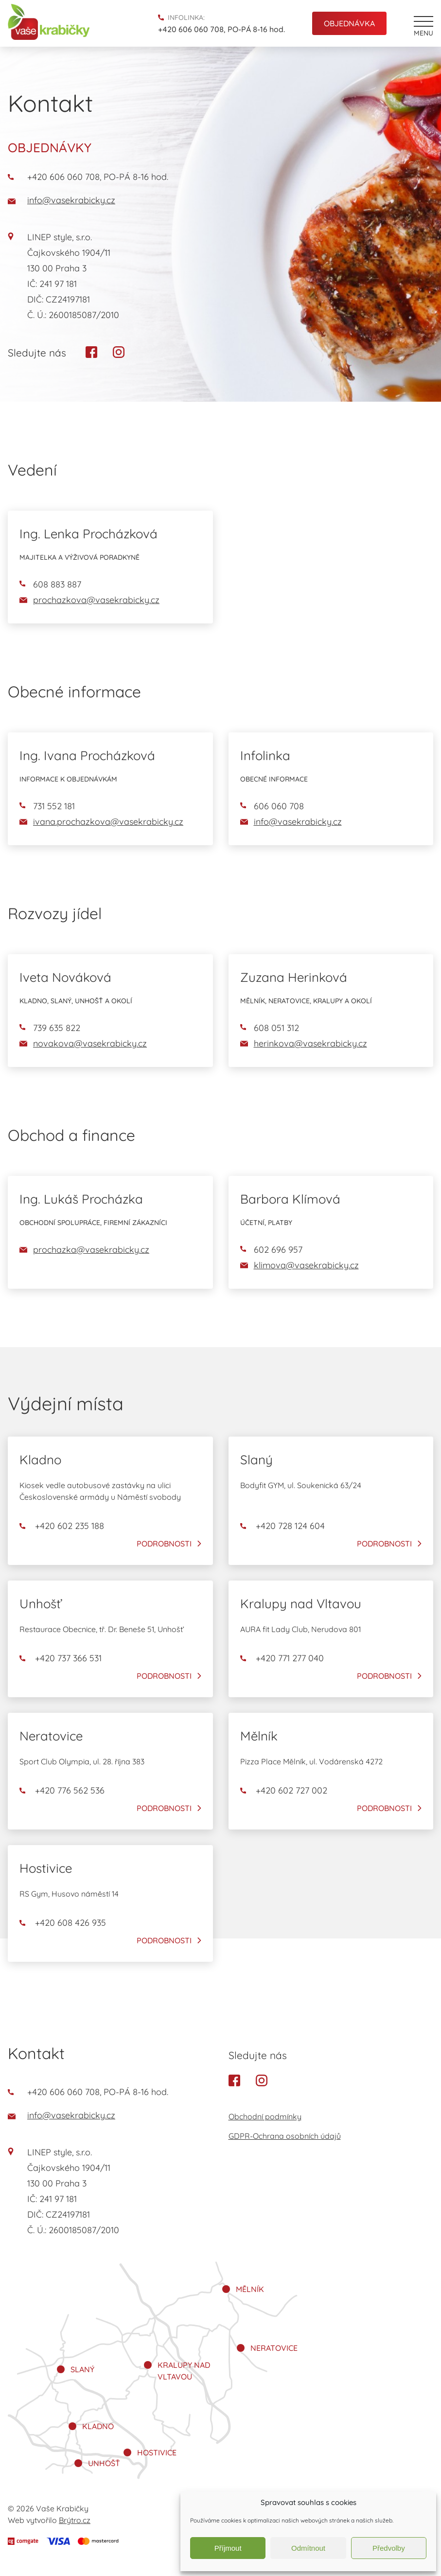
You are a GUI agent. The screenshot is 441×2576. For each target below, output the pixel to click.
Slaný (82, 2369)
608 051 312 (269, 1027)
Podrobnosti (164, 1543)
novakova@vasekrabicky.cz (83, 1043)
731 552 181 (47, 806)
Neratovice (274, 2348)
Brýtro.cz (74, 2520)
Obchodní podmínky (265, 2116)
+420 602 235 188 (61, 1526)
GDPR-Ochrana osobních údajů (285, 2136)
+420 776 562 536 (62, 1790)
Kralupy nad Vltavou (184, 2370)
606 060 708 (272, 806)
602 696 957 (271, 1249)
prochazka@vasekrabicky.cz (84, 1249)
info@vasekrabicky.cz (61, 200)
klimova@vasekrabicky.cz (299, 1265)
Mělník (250, 2289)
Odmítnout (308, 2548)
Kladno (98, 2426)
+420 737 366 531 (60, 1658)
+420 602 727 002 (283, 1790)
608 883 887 (50, 584)
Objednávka (349, 23)
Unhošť (104, 2463)
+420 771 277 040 (282, 1658)
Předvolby (388, 2548)
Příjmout (228, 2548)
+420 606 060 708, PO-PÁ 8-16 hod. (221, 29)
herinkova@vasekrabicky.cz (303, 1043)
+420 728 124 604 (282, 1526)
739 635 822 (49, 1027)
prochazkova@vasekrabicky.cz (89, 599)
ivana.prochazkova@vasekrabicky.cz (101, 821)
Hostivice (156, 2452)
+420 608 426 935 (62, 1923)
